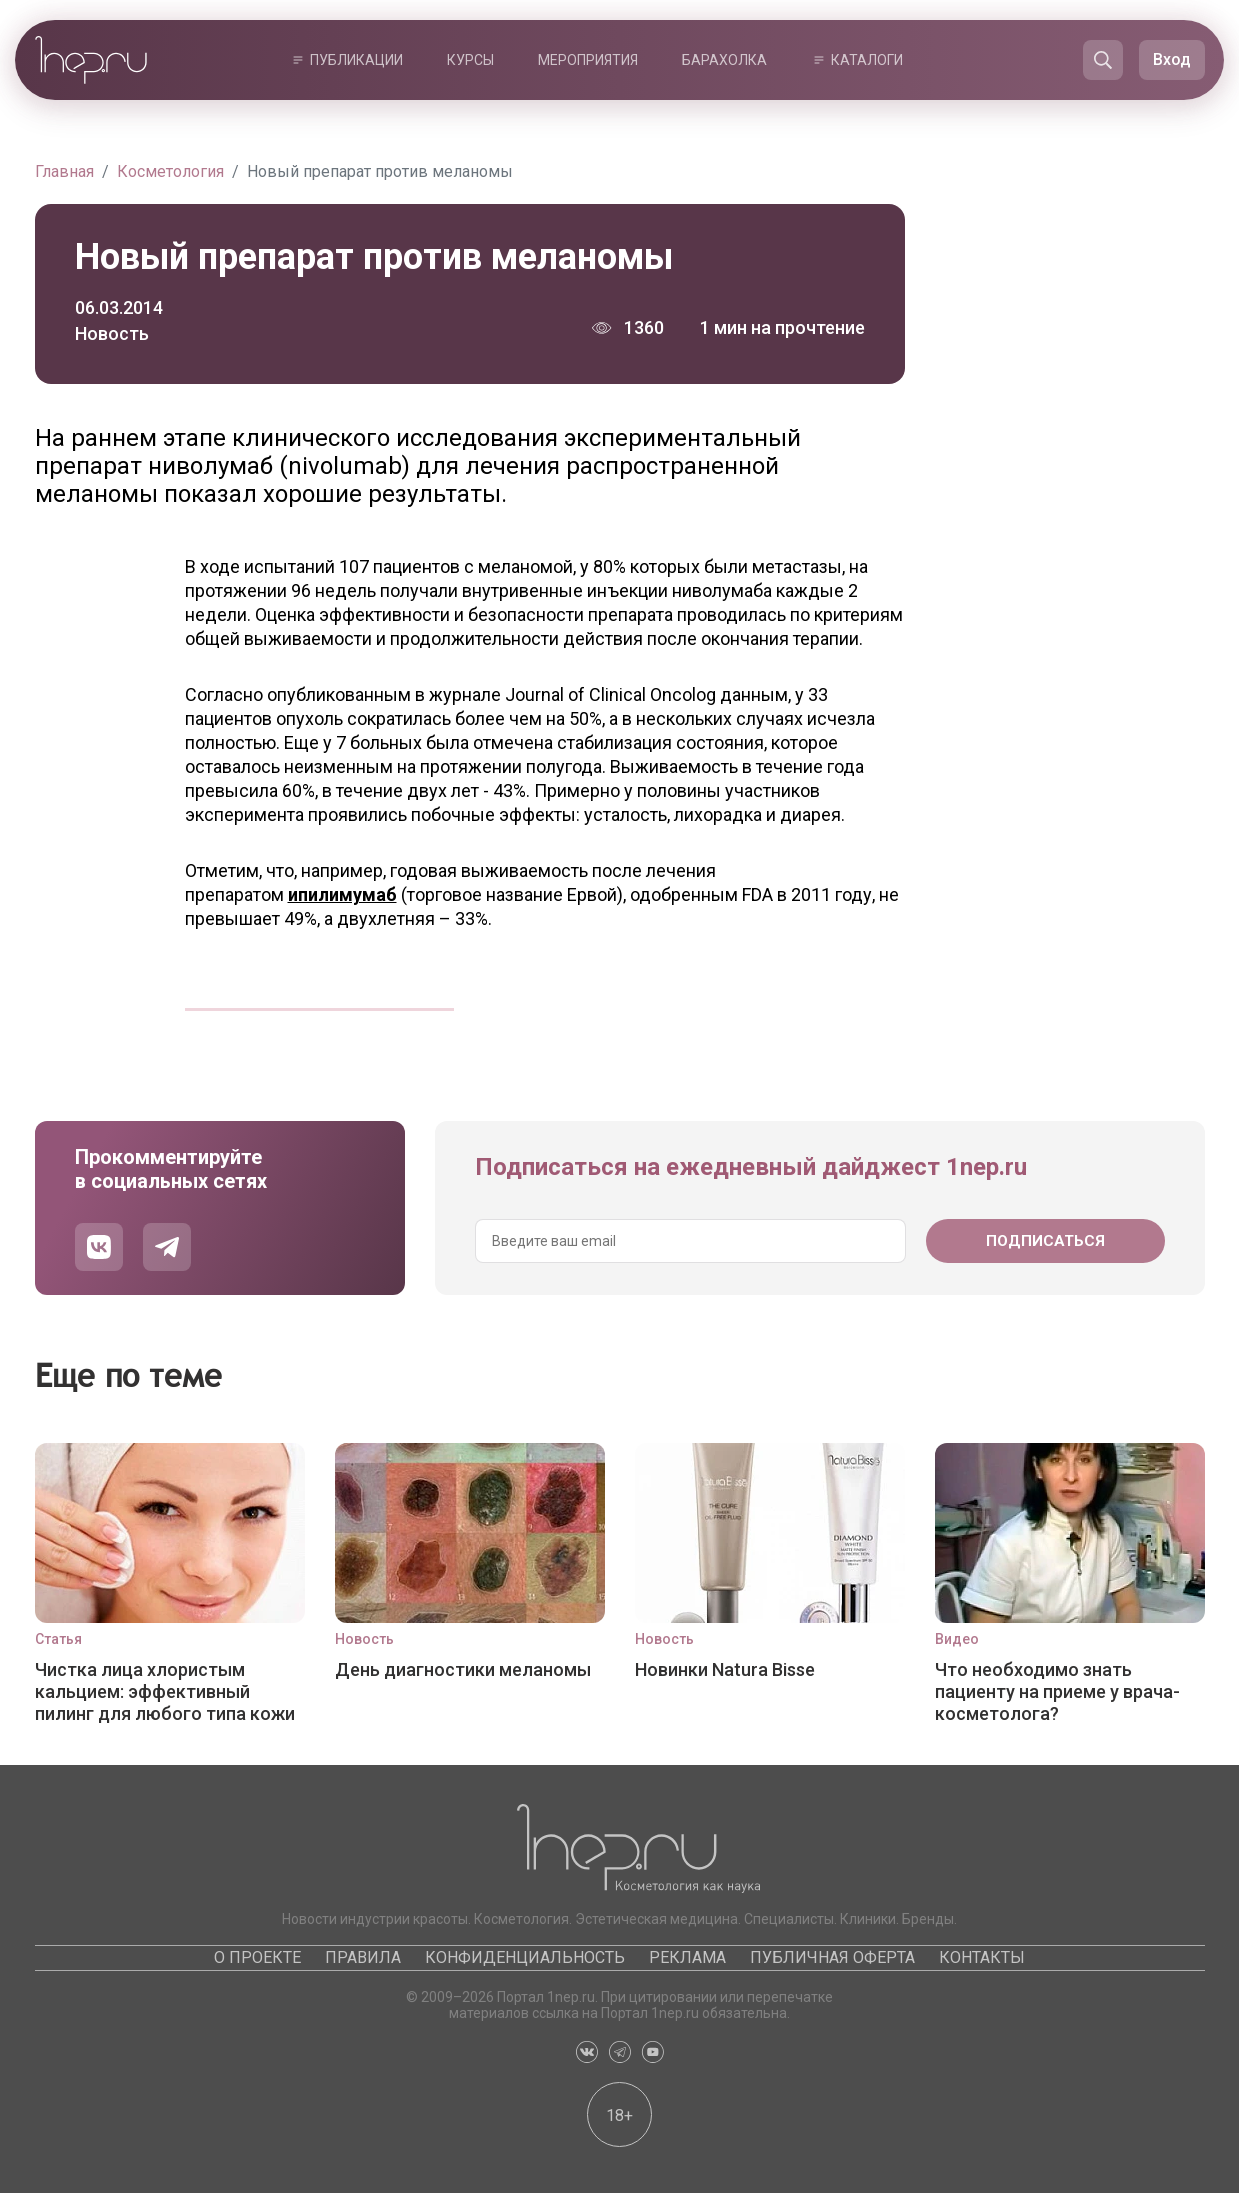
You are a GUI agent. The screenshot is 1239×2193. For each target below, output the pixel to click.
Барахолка (724, 60)
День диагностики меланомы (463, 1669)
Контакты (982, 1957)
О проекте (257, 1957)
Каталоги (867, 60)
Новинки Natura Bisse (725, 1669)
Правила (363, 1957)
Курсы (470, 60)
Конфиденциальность (525, 1957)
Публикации (356, 60)
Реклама (687, 1957)
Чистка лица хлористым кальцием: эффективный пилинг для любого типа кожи (165, 1691)
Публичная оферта (832, 1957)
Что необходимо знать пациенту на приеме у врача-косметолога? (1057, 1691)
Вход (1172, 59)
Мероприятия (588, 60)
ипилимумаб (342, 894)
